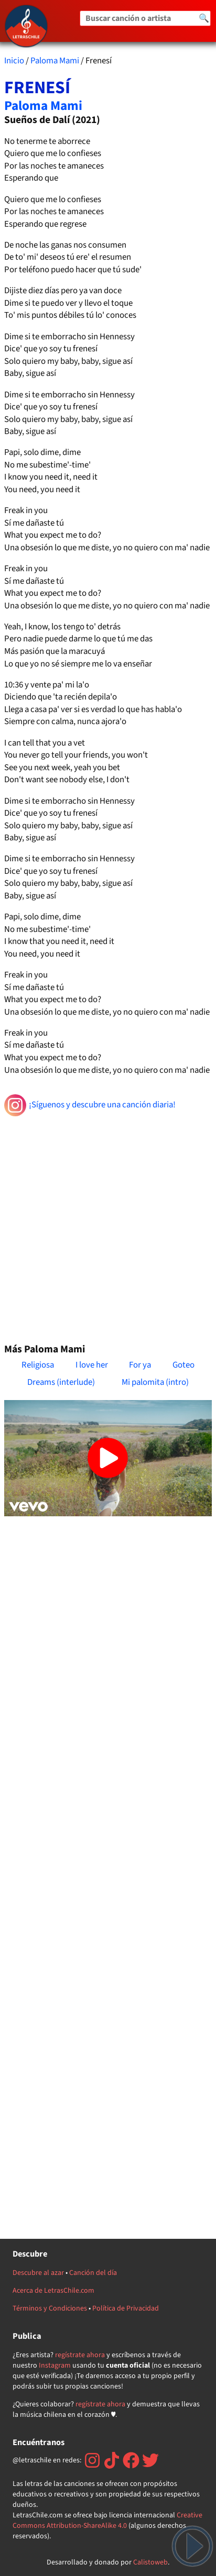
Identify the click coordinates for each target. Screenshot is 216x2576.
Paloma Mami (54, 60)
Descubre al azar (38, 2273)
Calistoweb (150, 2562)
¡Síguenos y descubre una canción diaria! (90, 1105)
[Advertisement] (108, 1225)
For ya (140, 1365)
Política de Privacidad (125, 2308)
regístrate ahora (80, 2355)
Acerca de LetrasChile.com (53, 2290)
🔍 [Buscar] (204, 18)
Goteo (183, 1365)
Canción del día (93, 2273)
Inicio (14, 60)
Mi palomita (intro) (155, 1382)
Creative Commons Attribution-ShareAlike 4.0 (107, 2520)
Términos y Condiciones (50, 2308)
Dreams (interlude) (61, 1382)
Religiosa (37, 1365)
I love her (91, 1365)
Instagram (55, 2365)
